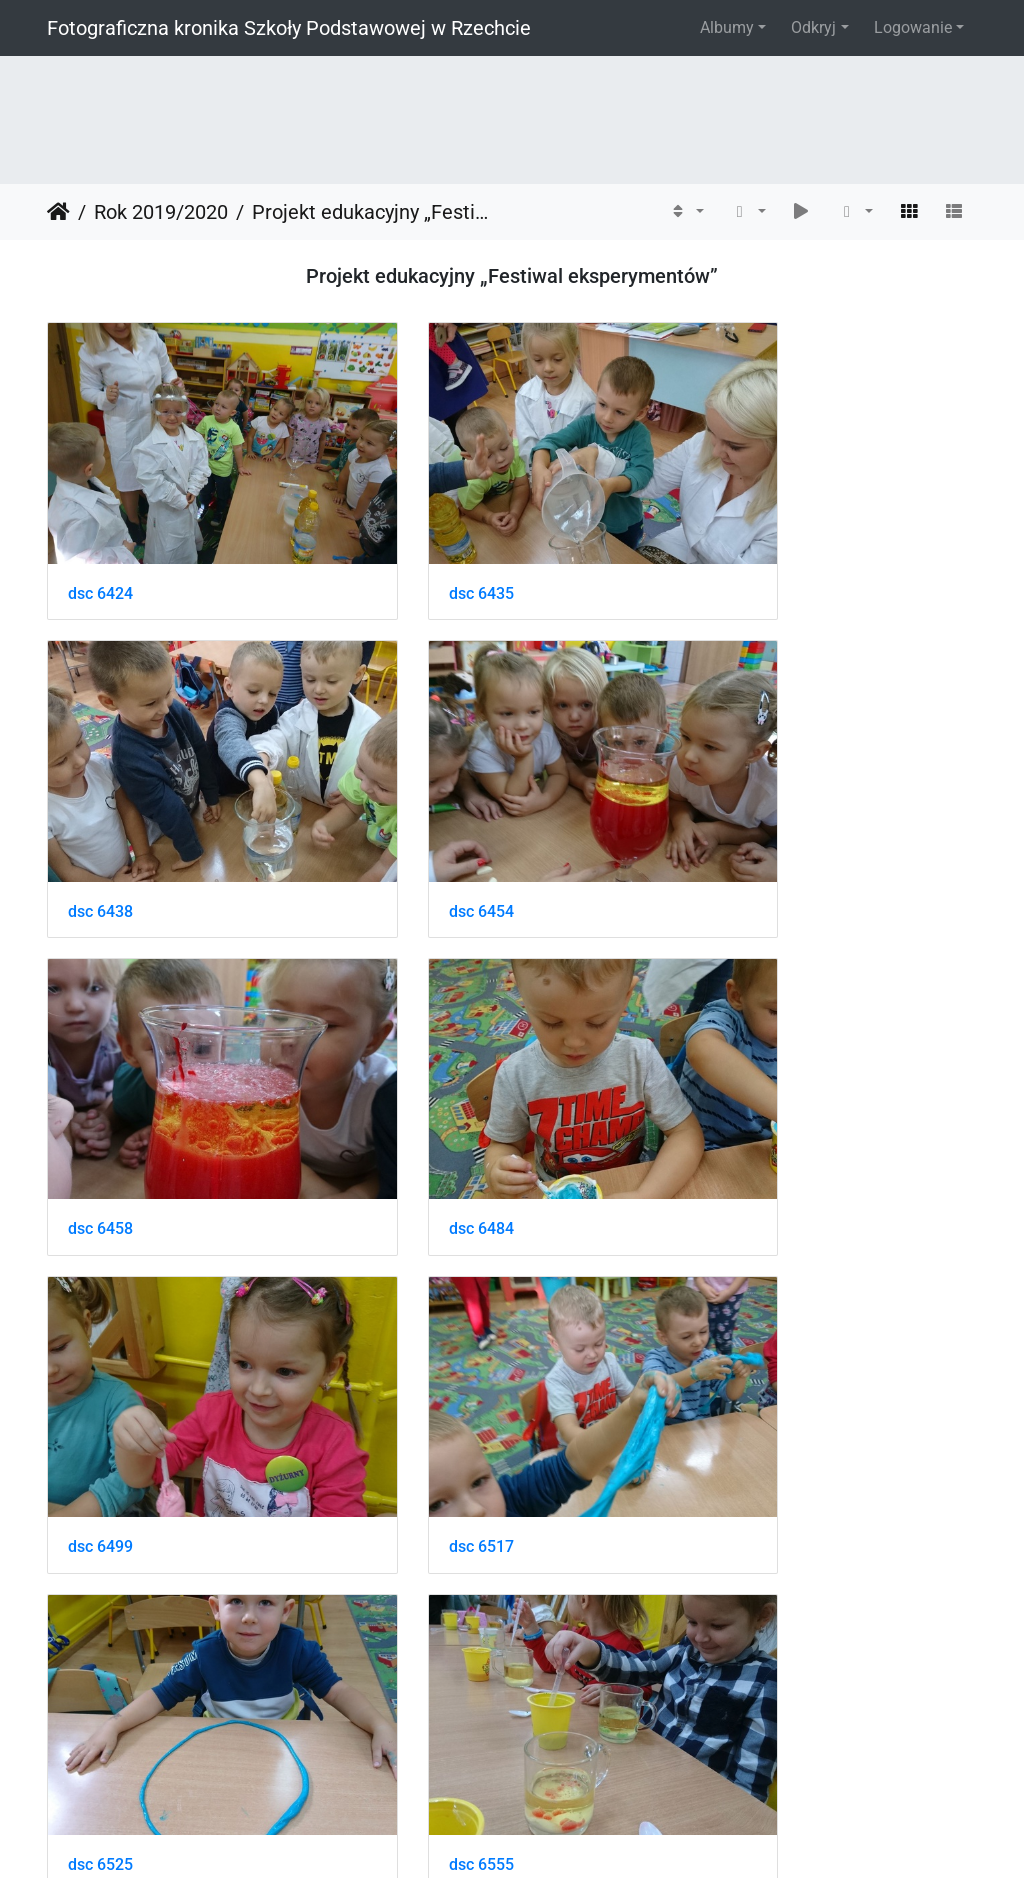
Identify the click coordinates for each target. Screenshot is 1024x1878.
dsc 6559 (420, 1379)
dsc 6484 (740, 827)
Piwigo (555, 1835)
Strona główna (58, 212)
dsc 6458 (420, 827)
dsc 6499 (100, 1103)
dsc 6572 (740, 1379)
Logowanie (913, 27)
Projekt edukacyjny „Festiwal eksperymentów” (375, 212)
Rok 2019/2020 (161, 212)
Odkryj (813, 27)
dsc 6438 (740, 551)
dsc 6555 (100, 1379)
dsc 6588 (420, 1655)
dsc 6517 (420, 1103)
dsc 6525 (740, 1103)
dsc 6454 (100, 827)
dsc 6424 (100, 551)
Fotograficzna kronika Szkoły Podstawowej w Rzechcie (289, 28)
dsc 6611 (740, 1655)
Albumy (727, 27)
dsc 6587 (100, 1655)
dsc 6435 (420, 551)
